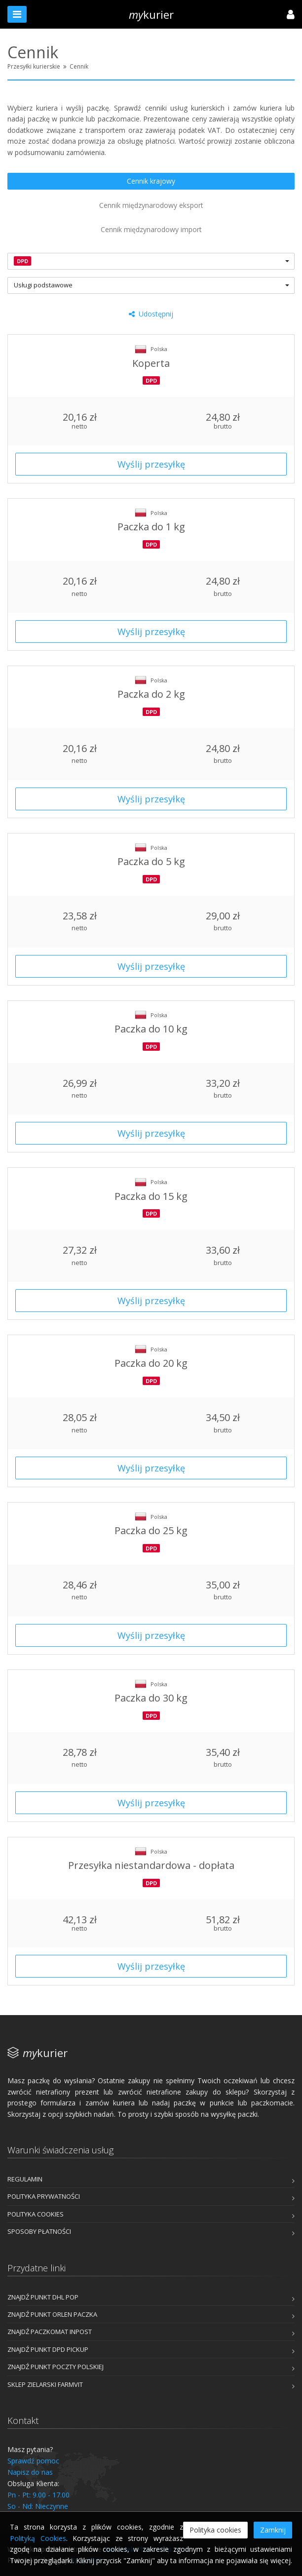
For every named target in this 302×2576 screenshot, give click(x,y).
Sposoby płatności (39, 2231)
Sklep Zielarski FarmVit (45, 2384)
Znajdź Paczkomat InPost (49, 2331)
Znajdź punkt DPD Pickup (47, 2349)
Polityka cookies (35, 2214)
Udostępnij (151, 313)
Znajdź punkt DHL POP (42, 2297)
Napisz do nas (30, 2472)
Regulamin (24, 2179)
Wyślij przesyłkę (151, 464)
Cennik (79, 66)
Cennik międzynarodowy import (151, 229)
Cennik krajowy (151, 181)
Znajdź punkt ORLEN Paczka (52, 2314)
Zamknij (273, 2530)
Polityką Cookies (38, 2538)
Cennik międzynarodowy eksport (151, 205)
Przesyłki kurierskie (33, 66)
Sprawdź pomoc (33, 2460)
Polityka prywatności (43, 2196)
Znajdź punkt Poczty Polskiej (55, 2366)
